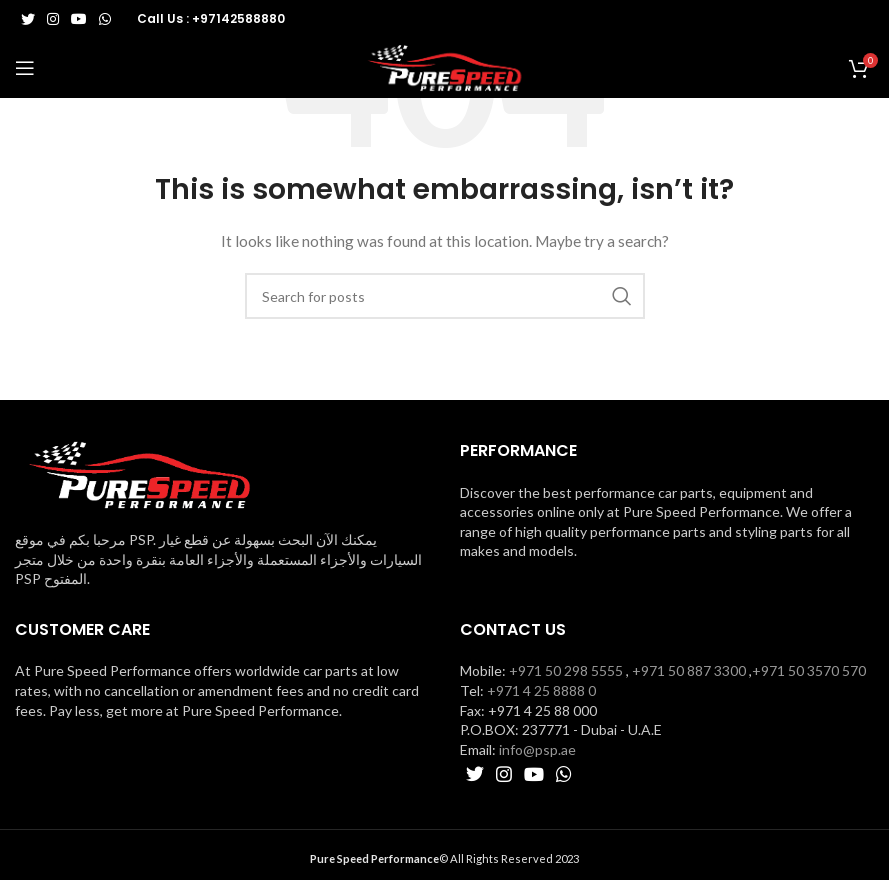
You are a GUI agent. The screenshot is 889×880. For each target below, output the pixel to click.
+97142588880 (238, 18)
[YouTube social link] (79, 19)
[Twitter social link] (28, 19)
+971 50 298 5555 (566, 670)
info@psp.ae (537, 749)
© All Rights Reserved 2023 (444, 858)
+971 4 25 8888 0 (541, 690)
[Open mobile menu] (25, 68)
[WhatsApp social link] (105, 19)
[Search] (445, 296)
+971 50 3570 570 (809, 670)
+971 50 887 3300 (689, 670)
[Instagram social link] (53, 19)
